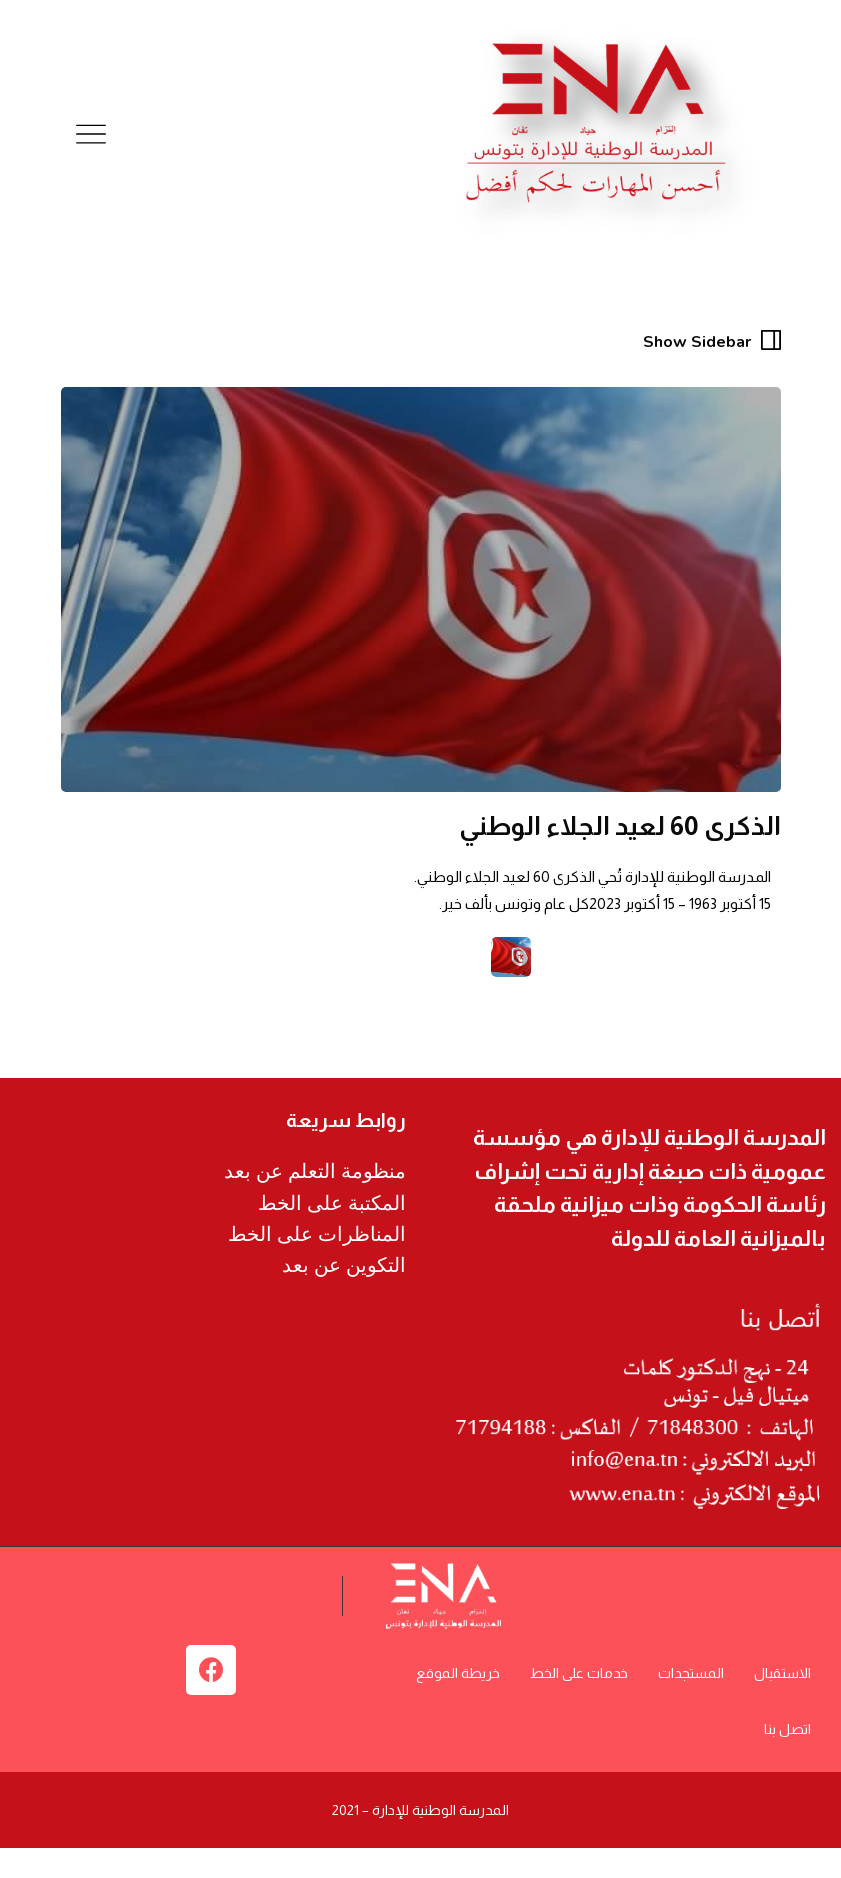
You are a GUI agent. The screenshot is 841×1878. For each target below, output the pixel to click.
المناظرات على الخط (317, 1234)
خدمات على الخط (579, 1673)
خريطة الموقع (458, 1673)
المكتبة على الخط (332, 1203)
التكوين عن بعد (344, 1265)
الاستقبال (782, 1673)
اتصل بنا (787, 1729)
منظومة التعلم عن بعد (315, 1171)
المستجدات (691, 1673)
